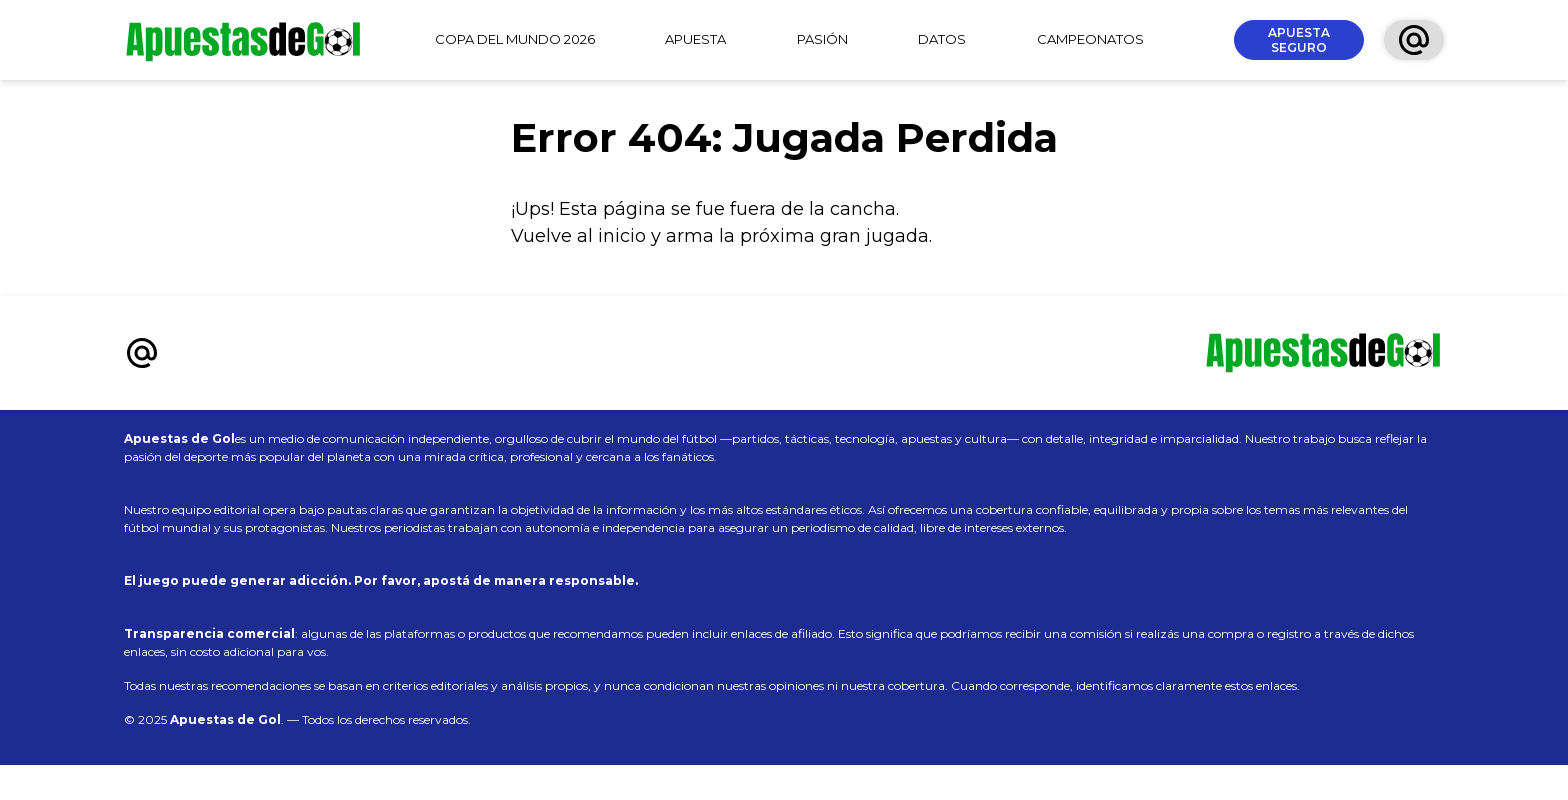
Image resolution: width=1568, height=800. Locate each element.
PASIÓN (822, 39)
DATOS (942, 39)
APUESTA (695, 39)
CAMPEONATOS (1090, 39)
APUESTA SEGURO (1299, 40)
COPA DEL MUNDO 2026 (515, 39)
